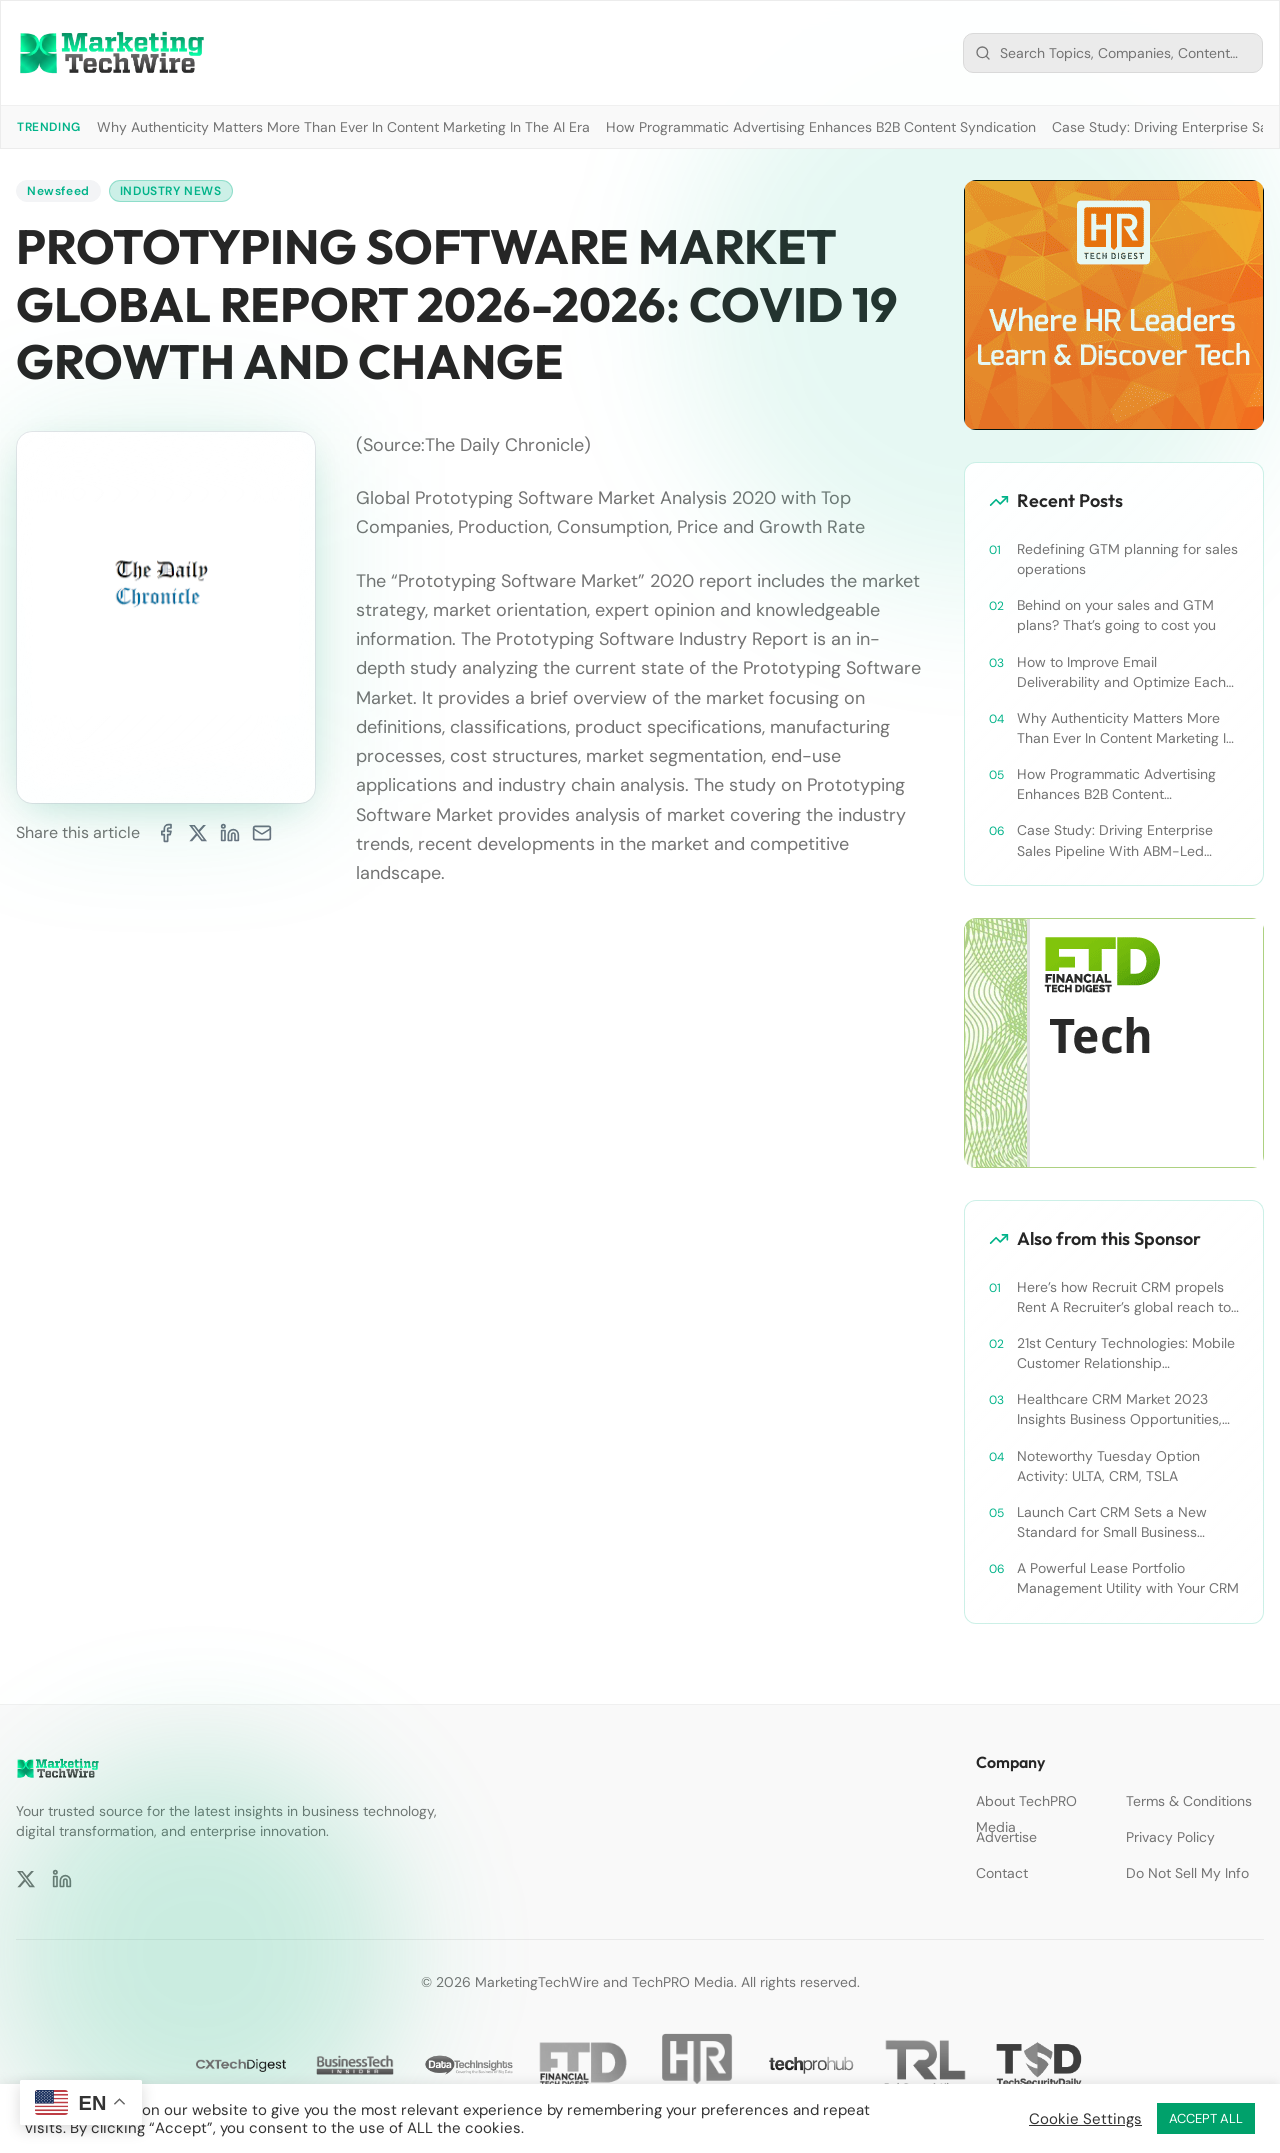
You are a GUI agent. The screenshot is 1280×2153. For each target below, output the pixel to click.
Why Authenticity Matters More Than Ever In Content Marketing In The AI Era (343, 127)
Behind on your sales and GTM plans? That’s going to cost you (1116, 615)
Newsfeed (58, 191)
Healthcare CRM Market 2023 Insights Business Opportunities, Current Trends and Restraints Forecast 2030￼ (1119, 1409)
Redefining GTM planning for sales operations (1127, 559)
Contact (1002, 1873)
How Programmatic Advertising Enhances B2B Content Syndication (821, 127)
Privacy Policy (1170, 1837)
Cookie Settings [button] (1085, 2119)
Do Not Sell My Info (1187, 1873)
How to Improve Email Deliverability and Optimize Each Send (1121, 672)
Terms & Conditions (1189, 1801)
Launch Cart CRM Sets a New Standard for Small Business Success (1112, 1522)
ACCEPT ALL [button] (1206, 2118)
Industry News (171, 191)
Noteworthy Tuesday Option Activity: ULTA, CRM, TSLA (1108, 1466)
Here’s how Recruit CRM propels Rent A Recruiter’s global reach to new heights (1124, 1297)
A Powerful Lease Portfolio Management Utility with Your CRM (1128, 1578)
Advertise (1006, 1837)
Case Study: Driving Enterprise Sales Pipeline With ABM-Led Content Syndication (1115, 840)
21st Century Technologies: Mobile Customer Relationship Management (1126, 1353)
